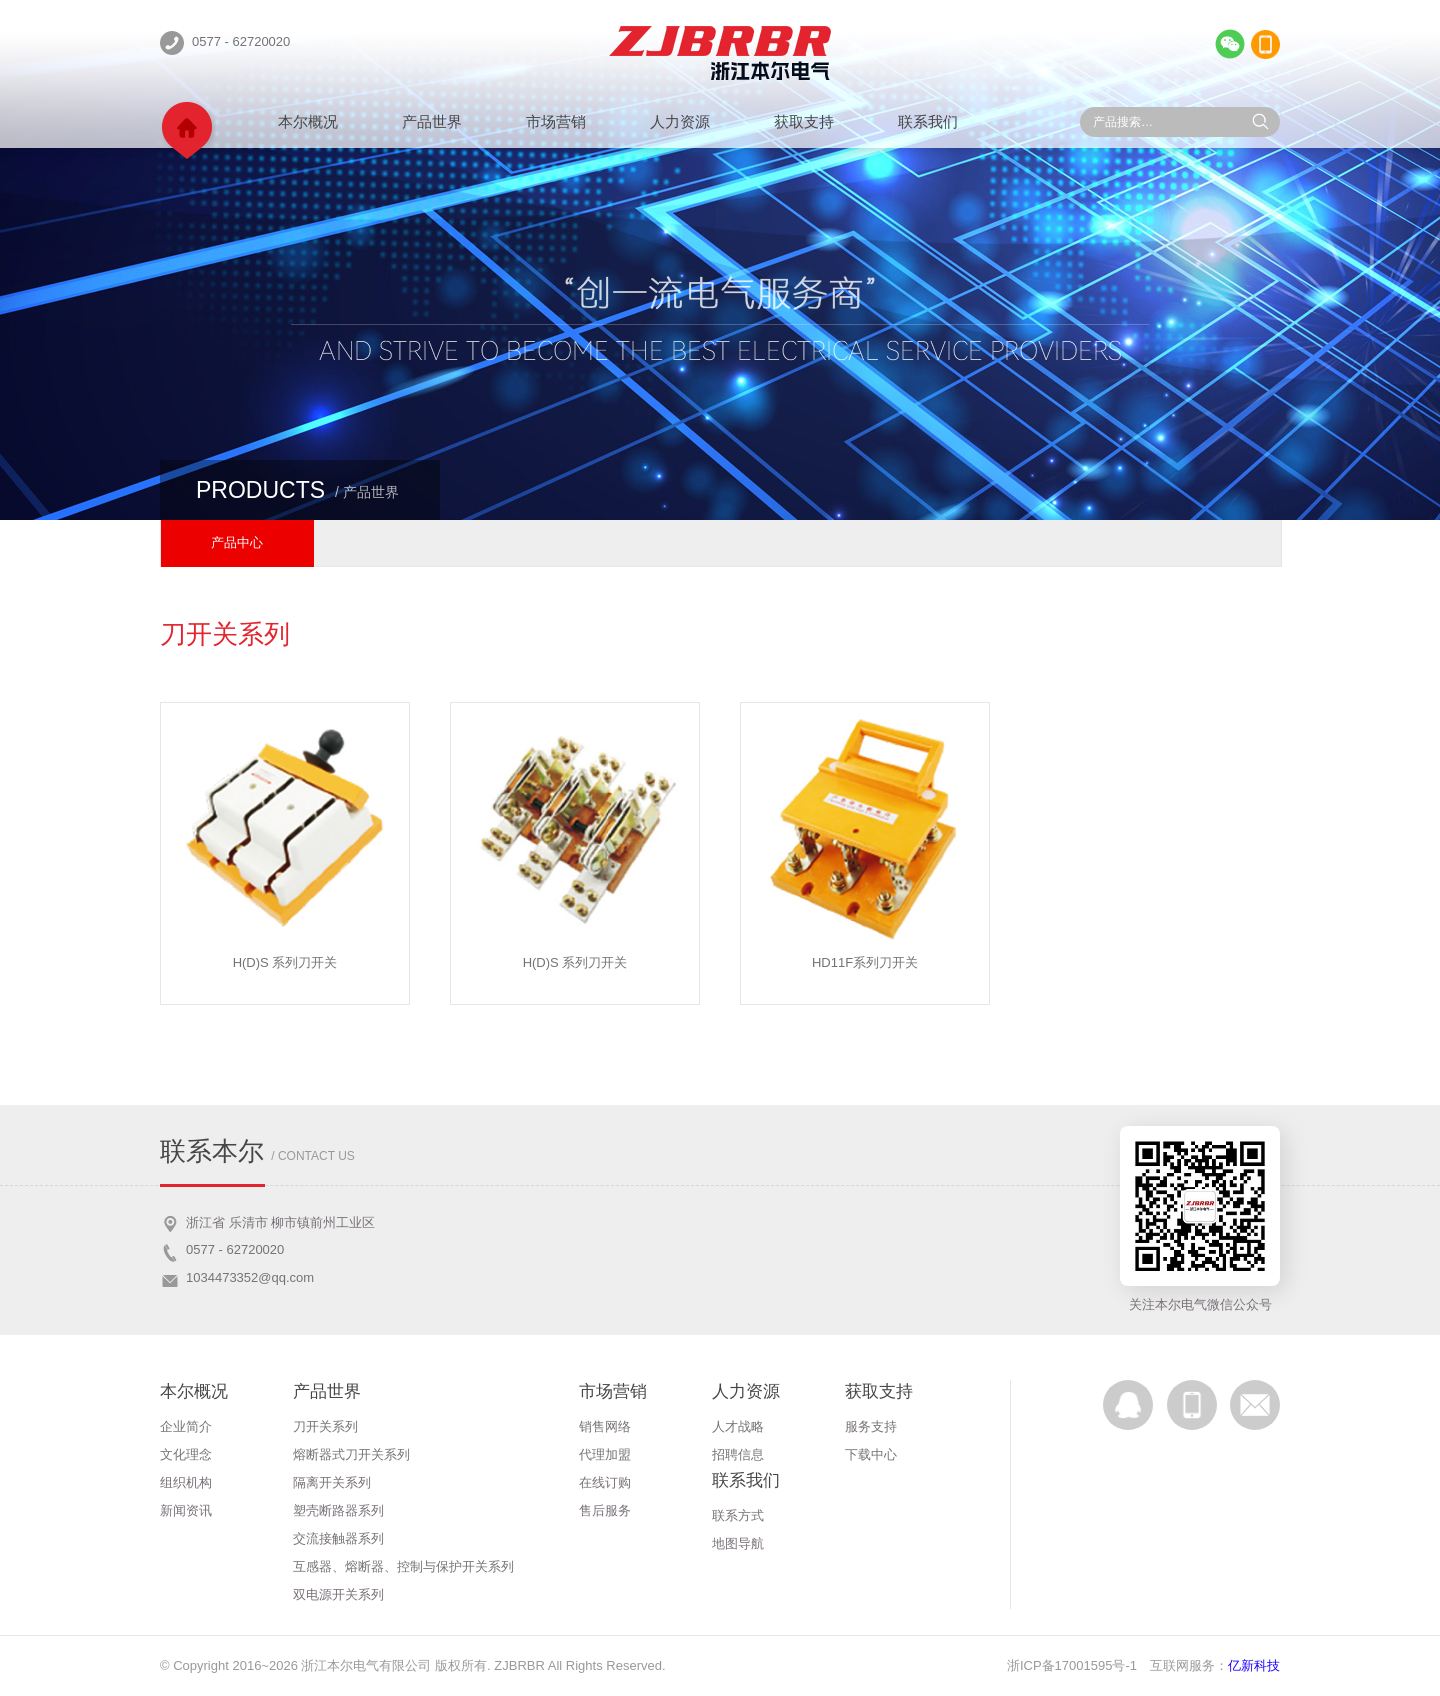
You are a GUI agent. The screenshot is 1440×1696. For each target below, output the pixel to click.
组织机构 (186, 1482)
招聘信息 (738, 1454)
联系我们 (928, 121)
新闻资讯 (186, 1510)
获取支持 (804, 121)
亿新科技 (1254, 1665)
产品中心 (237, 542)
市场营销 (556, 121)
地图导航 (738, 1543)
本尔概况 (308, 121)
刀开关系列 (325, 1426)
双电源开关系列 (338, 1594)
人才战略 (738, 1426)
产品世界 (432, 121)
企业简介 (186, 1426)
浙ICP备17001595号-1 (1072, 1665)
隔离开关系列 (332, 1482)
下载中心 (871, 1454)
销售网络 (605, 1426)
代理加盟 (605, 1454)
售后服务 (605, 1510)
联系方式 (738, 1515)
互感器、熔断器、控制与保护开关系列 (403, 1566)
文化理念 (186, 1454)
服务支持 (871, 1426)
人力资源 (680, 121)
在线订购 (605, 1482)
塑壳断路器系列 (338, 1510)
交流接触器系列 (338, 1538)
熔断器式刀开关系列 (351, 1454)
